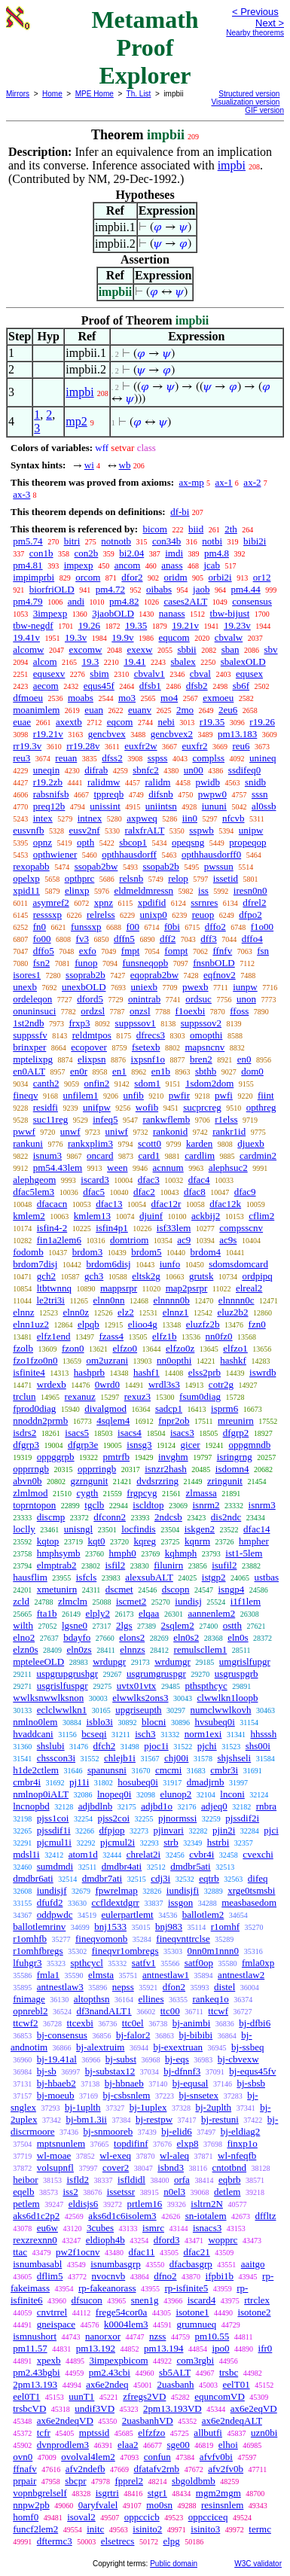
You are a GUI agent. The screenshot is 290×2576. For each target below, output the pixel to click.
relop (178, 878)
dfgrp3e (83, 1444)
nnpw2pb (31, 2504)
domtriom (129, 1239)
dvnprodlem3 (63, 2444)
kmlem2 (29, 1215)
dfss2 (112, 758)
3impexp (50, 613)
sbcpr (75, 2480)
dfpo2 (250, 914)
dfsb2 (197, 685)
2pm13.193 (35, 2384)
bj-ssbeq (247, 2047)
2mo (185, 709)
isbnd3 (170, 2167)
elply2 (97, 1613)
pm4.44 (245, 589)
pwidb (207, 782)
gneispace (56, 2324)
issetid (225, 878)
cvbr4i (201, 1854)
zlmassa (201, 1492)
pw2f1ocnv (78, 2251)
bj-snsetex (198, 2095)
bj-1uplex (148, 2107)
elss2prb (204, 1372)
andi (76, 601)
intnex (90, 818)
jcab (211, 565)
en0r (78, 1071)
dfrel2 (254, 902)
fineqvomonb (101, 1938)
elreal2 (249, 1288)
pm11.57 (30, 2348)
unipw (251, 830)
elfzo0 (125, 1348)
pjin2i (223, 1830)
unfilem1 (80, 1095)
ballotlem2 (203, 1914)
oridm (176, 577)
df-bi (179, 511)
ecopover (89, 1047)
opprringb (97, 1468)
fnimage (29, 1998)
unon (246, 998)
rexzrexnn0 (34, 2239)
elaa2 (128, 2444)
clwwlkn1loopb (227, 1697)
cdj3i (160, 1878)
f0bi (172, 926)
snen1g (145, 2300)
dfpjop (112, 1830)
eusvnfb (28, 830)
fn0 (39, 926)
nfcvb (233, 818)
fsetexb (146, 1047)
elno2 (24, 1637)
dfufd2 (50, 1902)
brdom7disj (35, 1264)
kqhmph (181, 1553)
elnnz (23, 1312)
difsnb (160, 794)
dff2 (168, 938)
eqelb (23, 2191)
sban (230, 649)
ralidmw (103, 782)
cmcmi (168, 1770)
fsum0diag (200, 1396)
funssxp (86, 926)
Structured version (248, 94)
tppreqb (108, 794)
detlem (227, 2191)
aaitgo (253, 2264)
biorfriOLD (52, 589)
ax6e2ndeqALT (232, 2420)
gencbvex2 (172, 733)
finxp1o (242, 2143)
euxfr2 (195, 745)
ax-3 (21, 494)
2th (230, 529)
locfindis (138, 1529)
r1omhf (225, 1926)
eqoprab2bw (154, 974)
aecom (46, 685)
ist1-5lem (243, 1553)
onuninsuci (34, 1011)
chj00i (176, 1758)
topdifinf (131, 2143)
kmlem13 (92, 1215)
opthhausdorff (129, 854)
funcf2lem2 (35, 2529)
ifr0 (265, 2348)
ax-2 (252, 482)
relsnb (131, 878)
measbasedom (248, 1902)
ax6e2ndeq (107, 2384)
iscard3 (95, 1179)
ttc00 (170, 2011)
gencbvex (107, 733)
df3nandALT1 (103, 2011)
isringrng (234, 1456)
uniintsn (161, 806)
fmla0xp (258, 1962)
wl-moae (54, 2155)
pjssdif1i (54, 1830)
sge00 (178, 2444)
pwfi (224, 1095)
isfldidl (131, 2179)
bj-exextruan (178, 2047)
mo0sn (159, 2504)
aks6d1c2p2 (36, 2215)
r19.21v (48, 733)
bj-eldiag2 (241, 2131)
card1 (149, 1155)
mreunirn (236, 1420)
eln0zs (78, 1649)
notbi (212, 541)
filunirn (168, 1565)
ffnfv (222, 950)
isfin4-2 (52, 1227)
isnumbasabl (37, 2264)
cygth (87, 1492)
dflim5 (50, 2276)
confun (157, 2456)
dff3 (208, 938)
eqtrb (209, 1878)
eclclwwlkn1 (62, 1709)
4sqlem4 (113, 1420)
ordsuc (198, 998)
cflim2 (261, 1215)
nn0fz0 (219, 1336)
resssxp (47, 914)
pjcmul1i (54, 1842)
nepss (123, 1986)
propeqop (247, 842)
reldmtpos (91, 1035)
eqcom (120, 721)
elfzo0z (180, 1348)
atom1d (83, 1854)
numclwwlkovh (221, 1709)
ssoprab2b (85, 974)
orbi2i (220, 577)
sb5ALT (175, 2372)
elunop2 (175, 1794)
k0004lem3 (126, 2324)
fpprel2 (128, 2480)
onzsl (140, 1011)
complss (208, 758)
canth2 (46, 1083)
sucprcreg (202, 1107)
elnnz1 (176, 1312)
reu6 (241, 745)
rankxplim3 (90, 1143)
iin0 (189, 818)
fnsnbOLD (214, 962)
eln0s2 (186, 1637)
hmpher (254, 1541)
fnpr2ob (173, 1420)
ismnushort (34, 2336)
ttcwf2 (25, 2023)
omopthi (206, 1035)
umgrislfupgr (244, 1661)
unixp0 (153, 914)
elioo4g (142, 1324)
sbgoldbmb (193, 2480)
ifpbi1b (220, 2276)
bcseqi (93, 1733)
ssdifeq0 (244, 770)
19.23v (237, 625)
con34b (166, 541)
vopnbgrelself (39, 2492)
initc (95, 2529)
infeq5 (105, 1119)
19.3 (90, 661)
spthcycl (87, 1962)
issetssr (121, 2191)
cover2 (115, 2167)
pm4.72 (110, 589)
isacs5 (77, 1432)
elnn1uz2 (31, 1324)
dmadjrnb (205, 1782)
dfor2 (131, 577)
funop (86, 962)
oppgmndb (250, 1444)
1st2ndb (28, 1023)
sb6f (241, 685)
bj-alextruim (100, 2047)
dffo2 (215, 926)
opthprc (80, 878)
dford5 (90, 998)
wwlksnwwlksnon (48, 1697)
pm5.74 (27, 541)
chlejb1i (120, 1758)
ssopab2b (160, 866)
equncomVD (219, 2396)
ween (117, 1167)
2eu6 (227, 709)
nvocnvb (108, 2276)
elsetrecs (118, 2541)
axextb (69, 721)
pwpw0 (212, 794)
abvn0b (27, 1480)
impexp (78, 565)
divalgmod (105, 1408)
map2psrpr (187, 1288)
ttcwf (218, 2011)
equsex (249, 673)
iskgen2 (200, 1529)
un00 (193, 770)
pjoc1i (156, 1745)
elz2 (126, 1312)
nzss (157, 2336)
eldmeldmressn (143, 890)
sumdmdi (55, 1866)
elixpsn (92, 1059)
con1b (41, 553)
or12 (262, 577)
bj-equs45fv (252, 2071)
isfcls (86, 1577)
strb (171, 1842)
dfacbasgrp (190, 2264)
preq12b (49, 806)
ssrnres (204, 902)
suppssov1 (135, 1023)
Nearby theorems (255, 33)
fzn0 (257, 1324)
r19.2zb (48, 782)
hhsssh (263, 1733)
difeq (258, 1878)
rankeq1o (210, 1998)
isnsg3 (139, 1444)
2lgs (124, 1625)
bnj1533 (110, 1926)
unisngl (78, 1529)
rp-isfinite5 (187, 2288)
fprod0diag (34, 1408)
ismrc (153, 2227)
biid (195, 529)
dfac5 (94, 1191)
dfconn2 (109, 1517)
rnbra (266, 1806)
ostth (232, 1625)
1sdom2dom (209, 1083)
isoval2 (81, 2517)
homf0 (25, 2517)
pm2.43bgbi (36, 2372)
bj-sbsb (251, 2083)
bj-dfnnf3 (181, 2071)
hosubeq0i (137, 1782)
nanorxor (103, 2336)
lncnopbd (31, 1806)
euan (93, 709)
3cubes (100, 2227)
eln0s (237, 1637)
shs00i (258, 1745)
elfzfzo (151, 2432)
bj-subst (120, 2059)
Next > (269, 23)
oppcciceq (208, 2517)
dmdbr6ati (33, 1878)
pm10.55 (211, 2336)
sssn (260, 794)
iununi (214, 806)
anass (171, 565)
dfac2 (144, 1191)
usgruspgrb (236, 1673)
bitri (72, 541)
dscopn (176, 1589)
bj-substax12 (110, 2071)
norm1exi (203, 1733)
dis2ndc (226, 1517)
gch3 (93, 1276)
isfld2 (77, 2179)
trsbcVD (29, 2408)
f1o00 (262, 926)
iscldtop (148, 1505)
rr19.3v (27, 745)
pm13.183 (237, 733)
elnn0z (76, 1312)
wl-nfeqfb (237, 2155)
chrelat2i (143, 1854)
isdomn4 (232, 1468)
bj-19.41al (57, 2059)
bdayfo (76, 1637)
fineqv (25, 1095)
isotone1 (192, 2312)
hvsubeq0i (214, 1721)
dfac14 (256, 1529)
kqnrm (197, 1541)
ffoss (239, 1011)
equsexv (49, 673)
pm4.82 (124, 601)
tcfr (43, 2432)
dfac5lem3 (33, 1191)
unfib (133, 1095)
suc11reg (50, 1119)
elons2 (132, 1637)
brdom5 (146, 1252)
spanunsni (107, 1770)
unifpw (97, 1107)
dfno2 (165, 2276)
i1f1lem (245, 1601)
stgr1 (157, 2492)
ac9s (228, 1239)
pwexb (195, 986)
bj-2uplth (213, 2107)
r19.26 (262, 721)
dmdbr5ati (190, 1866)
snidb (255, 782)
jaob (201, 589)
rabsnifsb (51, 794)
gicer (190, 1444)
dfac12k (225, 1203)
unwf (70, 1131)
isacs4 (130, 1432)
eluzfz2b (203, 1324)
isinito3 (205, 2529)
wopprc (222, 2239)
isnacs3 (207, 2227)
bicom (154, 529)
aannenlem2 (211, 1613)
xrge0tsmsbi (251, 1890)
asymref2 (50, 902)
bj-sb (46, 2071)
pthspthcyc (206, 1685)
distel (224, 1986)
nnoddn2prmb (40, 1420)
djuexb (250, 1143)
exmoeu (218, 697)
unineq (262, 758)
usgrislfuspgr (62, 1685)
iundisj (188, 1601)
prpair (24, 2480)
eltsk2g (146, 1276)
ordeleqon (32, 998)
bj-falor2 (133, 2035)
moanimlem (36, 709)
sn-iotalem (206, 2215)
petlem (26, 2203)
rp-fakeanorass (107, 2288)
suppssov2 (201, 1023)
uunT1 (81, 2396)
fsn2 (41, 962)
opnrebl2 (30, 2011)
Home (52, 94)
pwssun (219, 866)
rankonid (170, 1131)
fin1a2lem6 (59, 1239)
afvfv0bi (216, 2456)
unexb (25, 986)
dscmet (119, 1589)
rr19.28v (82, 745)
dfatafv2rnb (156, 2468)
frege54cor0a (122, 2312)
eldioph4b (105, 2239)
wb (125, 465)
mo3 (127, 697)
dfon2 (174, 1986)
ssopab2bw (96, 866)
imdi (174, 553)
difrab (96, 770)
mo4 (169, 697)
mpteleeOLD (38, 1661)
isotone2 (253, 2312)
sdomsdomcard (238, 1264)
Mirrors (17, 94)
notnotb (116, 541)
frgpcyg (142, 1492)
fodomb (28, 1252)
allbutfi (208, 2432)
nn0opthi (174, 1360)
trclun (24, 1396)
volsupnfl (55, 2167)
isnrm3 (262, 1505)
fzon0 (73, 1348)
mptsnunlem (61, 2143)
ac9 (184, 1239)
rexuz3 (137, 1396)
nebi (165, 721)
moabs (80, 697)
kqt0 (96, 1541)
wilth (23, 1625)
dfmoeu (28, 697)
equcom (174, 637)
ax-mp (191, 482)
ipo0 (220, 2348)
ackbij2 (205, 1215)
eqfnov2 (219, 974)
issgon (180, 1902)
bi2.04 (131, 553)
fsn (263, 950)
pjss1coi (53, 1818)
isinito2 (147, 2529)
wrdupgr (109, 1661)
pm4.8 (216, 553)
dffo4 (252, 938)
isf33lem (174, 1227)
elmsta (101, 1974)
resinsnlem (222, 2504)
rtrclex (257, 2300)
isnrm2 (205, 1505)
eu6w (47, 2227)
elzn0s (25, 1649)
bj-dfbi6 (254, 2023)
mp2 (76, 421)
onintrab (144, 998)
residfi (45, 1107)
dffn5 (124, 938)
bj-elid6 (176, 2131)
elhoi (228, 2444)
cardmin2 (258, 1155)
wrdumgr (172, 1661)
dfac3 (149, 1179)
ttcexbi (79, 2023)
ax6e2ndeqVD (65, 2420)
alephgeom (34, 1179)
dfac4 (199, 1179)
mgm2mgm (218, 2492)
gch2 (46, 1276)
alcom (45, 661)
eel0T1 (26, 2396)
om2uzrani (107, 1360)
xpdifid (152, 902)
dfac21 (196, 2251)
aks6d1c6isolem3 (122, 2215)
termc (260, 2529)
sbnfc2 (146, 770)
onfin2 (96, 1083)
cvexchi (258, 1854)
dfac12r (166, 1203)
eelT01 (236, 2384)
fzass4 (111, 1336)
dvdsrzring (157, 1480)
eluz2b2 (232, 1312)
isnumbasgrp (115, 2264)
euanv (139, 709)
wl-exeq (115, 2155)
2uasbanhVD (147, 2420)
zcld (21, 1601)
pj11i (79, 1782)
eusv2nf (84, 830)
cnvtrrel (52, 2312)
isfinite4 (29, 1372)
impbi (232, 165)
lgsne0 (74, 1625)
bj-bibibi (195, 2035)
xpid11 (26, 890)
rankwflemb (166, 1119)
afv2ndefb (85, 2468)
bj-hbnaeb (124, 2083)
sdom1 (147, 1083)
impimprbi (33, 577)
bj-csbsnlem (127, 2095)
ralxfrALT (145, 830)
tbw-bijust (230, 613)
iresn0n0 (250, 890)
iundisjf (52, 1890)
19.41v (26, 637)
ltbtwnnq (54, 1288)
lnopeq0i (114, 1794)
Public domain (173, 2563)
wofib (147, 1107)
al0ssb (264, 806)
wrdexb (51, 1384)
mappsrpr (118, 1288)
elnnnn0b (171, 1300)
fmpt (130, 950)
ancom (127, 565)
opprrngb (31, 1468)
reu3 (21, 758)
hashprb (89, 1372)
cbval (200, 673)
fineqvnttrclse (182, 1938)
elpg (171, 2541)
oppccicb (142, 2517)
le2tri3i (50, 1300)
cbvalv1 (149, 673)
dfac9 (245, 1191)
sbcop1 (133, 842)
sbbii (186, 649)
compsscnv (241, 1227)
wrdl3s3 (164, 1384)
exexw (139, 649)
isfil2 (115, 1565)
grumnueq (197, 2324)
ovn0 (22, 2456)
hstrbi (218, 1842)
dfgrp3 (26, 1444)
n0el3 (174, 2191)
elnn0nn (109, 1300)
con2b (87, 553)
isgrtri (107, 2492)
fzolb (23, 1348)
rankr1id (229, 1131)
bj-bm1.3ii (86, 2119)
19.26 (89, 625)
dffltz (265, 2215)
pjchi (207, 1745)
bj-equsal (190, 2083)
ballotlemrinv (39, 1926)
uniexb (144, 986)
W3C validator (258, 2563)
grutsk (201, 1276)
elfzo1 (235, 1348)
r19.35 (212, 721)
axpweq (142, 818)
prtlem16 (144, 2203)
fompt (176, 950)
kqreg (145, 1541)
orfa (182, 2179)
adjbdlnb (95, 1806)
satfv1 (144, 1962)
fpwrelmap (116, 1890)
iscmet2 (131, 1601)
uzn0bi (264, 2432)
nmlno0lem (35, 1721)
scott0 (149, 1143)
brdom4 (206, 1252)
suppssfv (30, 1035)
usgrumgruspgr (156, 1673)
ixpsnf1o (148, 1059)
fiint (266, 1095)
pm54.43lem (57, 1167)
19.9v (122, 637)
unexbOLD (84, 986)
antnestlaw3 (60, 1986)
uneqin (46, 770)
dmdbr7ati (102, 1878)
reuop (203, 914)
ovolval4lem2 (88, 2456)
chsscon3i (56, 1758)
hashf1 (146, 1372)
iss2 (70, 2191)
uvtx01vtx (137, 1685)
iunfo (170, 1264)
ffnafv (25, 2468)
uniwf (116, 1131)
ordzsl (93, 1011)
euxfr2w (140, 745)
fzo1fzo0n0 (35, 1360)
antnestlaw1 (165, 1974)
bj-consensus (62, 2035)
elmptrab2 (57, 1565)
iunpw (245, 986)
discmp (51, 1517)
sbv (271, 649)
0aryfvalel (98, 2504)
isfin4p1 (112, 1227)
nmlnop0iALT (41, 1794)
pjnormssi (177, 1818)
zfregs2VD (144, 2396)
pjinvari (169, 1830)
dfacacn (52, 1203)
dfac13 (109, 1203)
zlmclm (72, 1601)
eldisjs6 (84, 2203)
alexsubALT (149, 1577)
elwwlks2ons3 (140, 1697)
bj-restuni (220, 2119)
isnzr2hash (166, 1468)
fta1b (47, 1613)
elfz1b (164, 1336)
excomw (85, 649)
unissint (105, 806)
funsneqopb (145, 962)
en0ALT (29, 1071)
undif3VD (94, 2408)
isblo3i (99, 1721)
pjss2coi (113, 1818)
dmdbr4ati (122, 1866)
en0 (244, 1059)
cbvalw (229, 637)
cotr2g (221, 1384)
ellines (151, 1998)
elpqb (88, 1324)
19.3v (76, 637)
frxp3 (79, 1023)
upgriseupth (138, 1709)
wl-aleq (174, 2155)
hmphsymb (59, 1553)
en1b (160, 1071)
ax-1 (224, 482)
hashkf (233, 1360)
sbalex (183, 661)
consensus (252, 601)
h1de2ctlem (36, 1770)
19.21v (185, 625)
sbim (99, 673)
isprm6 (224, 1408)
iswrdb (262, 1372)
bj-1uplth (83, 2107)
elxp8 (188, 2143)
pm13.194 (163, 2348)
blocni (154, 1721)
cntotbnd (229, 2167)
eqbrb (229, 2179)
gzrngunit (89, 1480)
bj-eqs (177, 2059)
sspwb (201, 830)
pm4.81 (27, 565)
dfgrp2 (236, 1432)
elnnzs (132, 1649)
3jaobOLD (113, 613)
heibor (25, 2179)
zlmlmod (30, 1492)
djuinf (151, 1215)
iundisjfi (182, 1890)
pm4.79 (27, 601)
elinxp (77, 890)
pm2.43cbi (109, 2372)
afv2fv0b (225, 2468)
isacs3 (182, 1432)
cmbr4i (27, 1782)
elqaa (149, 1613)
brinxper (29, 1047)
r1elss (226, 1119)
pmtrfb (116, 1456)
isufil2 (224, 1565)
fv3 (82, 938)
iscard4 (202, 2300)
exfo (87, 950)
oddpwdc (55, 1914)
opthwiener (55, 854)
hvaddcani (33, 1733)
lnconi (232, 1794)
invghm (173, 1456)
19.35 (136, 625)
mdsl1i (26, 1854)
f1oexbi (191, 1011)
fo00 (42, 938)
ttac (20, 2251)
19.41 (134, 661)
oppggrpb (56, 1456)
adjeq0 (214, 1806)
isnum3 (47, 1155)
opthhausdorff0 (211, 854)
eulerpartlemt (127, 1914)
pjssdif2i (242, 1818)
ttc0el (133, 2023)
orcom (87, 577)
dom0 (252, 1071)
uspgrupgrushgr (67, 1673)
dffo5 (43, 950)
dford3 (167, 2239)
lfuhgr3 (27, 1962)
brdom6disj (108, 1264)
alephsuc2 (228, 1167)
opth (85, 842)
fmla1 (48, 1974)
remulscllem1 (200, 1649)
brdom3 (87, 1252)
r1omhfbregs (38, 1950)
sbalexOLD (243, 661)
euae (22, 721)
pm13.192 (95, 2348)
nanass (172, 613)
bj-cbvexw (238, 2059)
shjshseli (234, 1758)
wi (89, 465)
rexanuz (80, 1396)
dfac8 (195, 1191)
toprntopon (34, 1505)
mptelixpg (33, 1059)
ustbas (267, 1577)
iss (203, 890)
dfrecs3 (150, 1035)
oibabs (159, 589)
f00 (133, 926)
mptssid (94, 2432)
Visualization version (245, 102)
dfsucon (87, 2300)
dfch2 (104, 1745)
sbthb (205, 1071)
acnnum (168, 1167)
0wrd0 (107, 1384)
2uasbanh (175, 2384)
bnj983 (168, 1926)
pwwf (24, 1131)
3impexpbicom (119, 2360)
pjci (271, 1830)
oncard (100, 1155)
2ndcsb (168, 1517)
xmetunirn (57, 1589)
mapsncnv (204, 1047)
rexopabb (31, 866)
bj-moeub (56, 2095)
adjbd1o (156, 1806)
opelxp (26, 878)
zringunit (225, 1480)
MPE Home (94, 94)
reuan (66, 758)
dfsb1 (150, 685)
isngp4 (231, 1589)
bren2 (201, 1059)
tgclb (94, 1505)
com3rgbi (196, 2360)
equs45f (99, 685)
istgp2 (214, 1577)
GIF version (264, 110)
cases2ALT (185, 601)
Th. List (139, 94)
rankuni (28, 1143)
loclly (24, 1529)
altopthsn (92, 1998)
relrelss (101, 914)
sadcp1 (168, 1408)
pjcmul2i (117, 1842)
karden (199, 1143)
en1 (119, 1071)
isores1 (27, 974)
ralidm (157, 782)
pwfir (179, 1095)
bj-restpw (154, 2119)
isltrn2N (207, 2203)
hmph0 (122, 1553)
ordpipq (257, 1276)
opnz (42, 842)
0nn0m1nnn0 (214, 1950)
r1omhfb (30, 1938)
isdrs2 (24, 1432)
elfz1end (54, 1336)
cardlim (200, 1155)
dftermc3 (54, 2541)
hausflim (30, 1577)
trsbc (228, 2372)
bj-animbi (191, 2023)
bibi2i (254, 541)
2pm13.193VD (172, 2408)
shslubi (51, 1745)
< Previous (255, 11)
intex (43, 818)
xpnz (103, 902)
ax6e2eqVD (253, 2408)
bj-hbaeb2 (56, 2083)
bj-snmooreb (108, 2131)
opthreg (261, 1107)
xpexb (49, 2360)
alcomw (28, 649)
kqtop (48, 1541)
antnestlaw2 (241, 1974)
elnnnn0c (236, 1300)
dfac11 (142, 2251)
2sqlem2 (177, 1625)
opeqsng (188, 842)
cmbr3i (224, 1770)
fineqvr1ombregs (125, 1950)
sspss (158, 758)
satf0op (199, 1962)
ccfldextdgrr (115, 1902)
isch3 (145, 1733)
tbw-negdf (33, 625)
